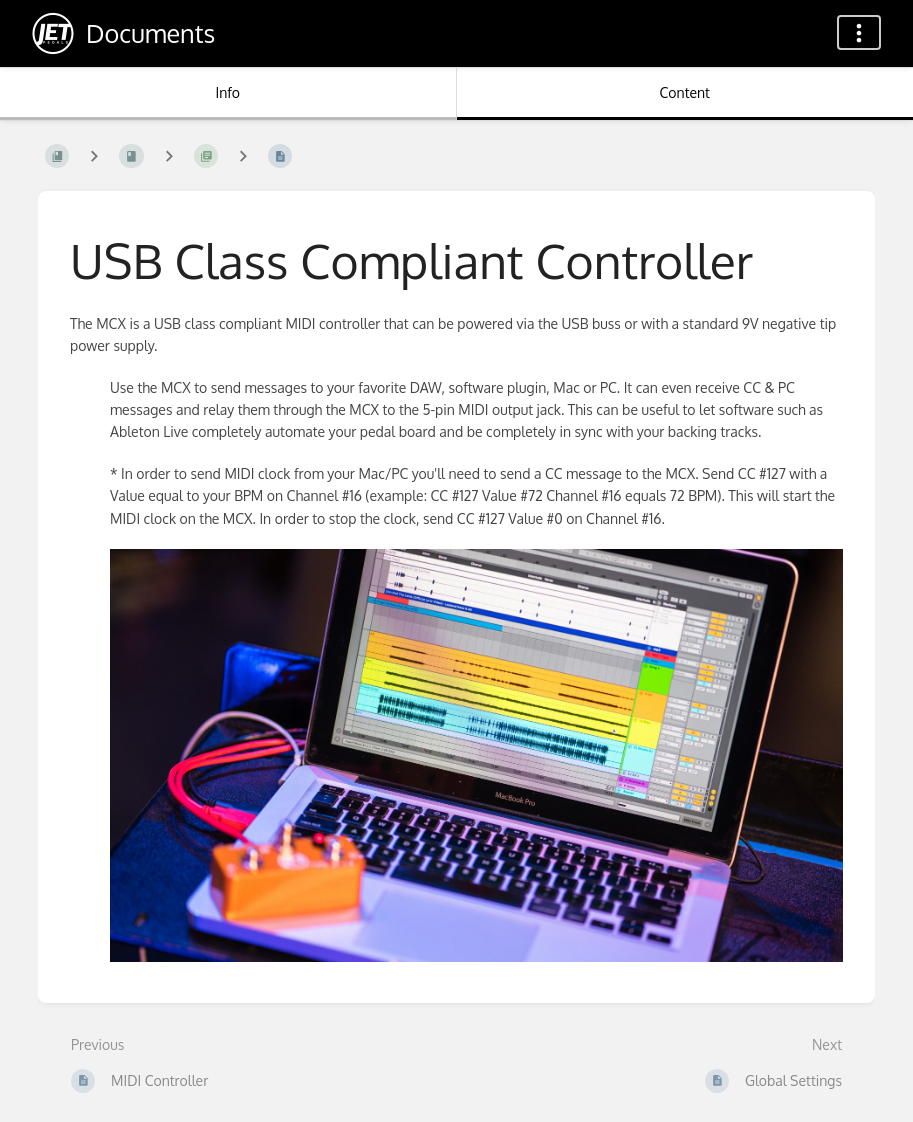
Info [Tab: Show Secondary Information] (227, 92)
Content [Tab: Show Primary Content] (685, 92)
